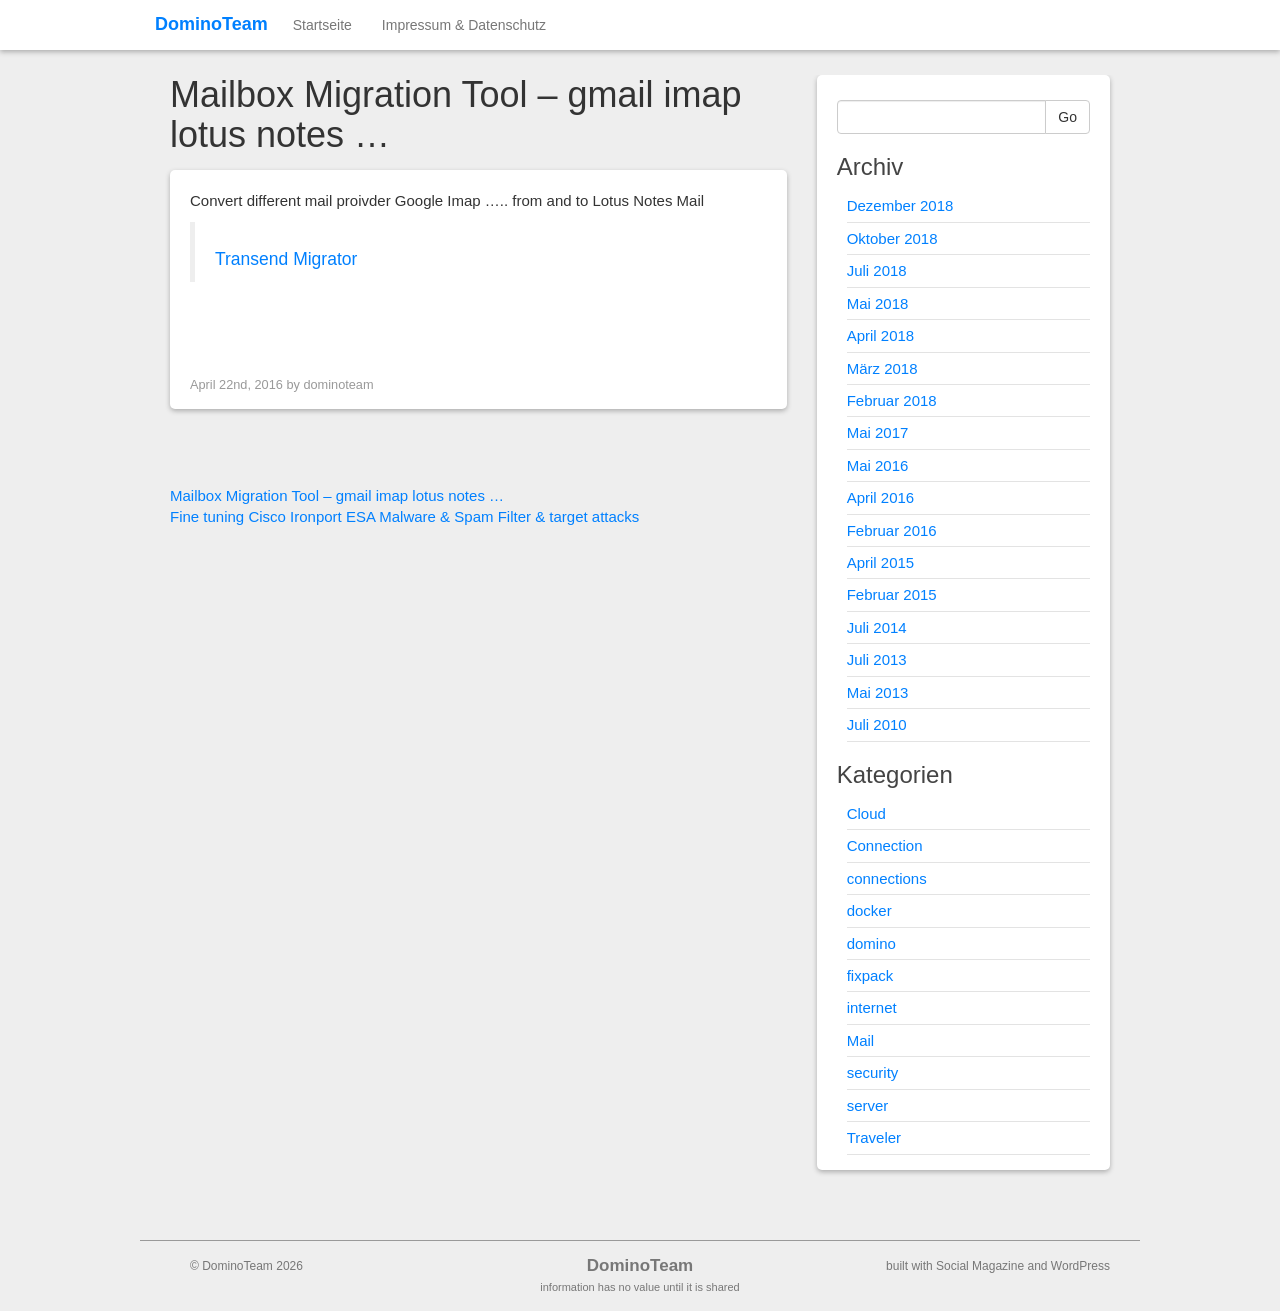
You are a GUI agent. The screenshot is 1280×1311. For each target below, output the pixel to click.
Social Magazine (980, 1266)
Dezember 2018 (900, 205)
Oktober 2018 (892, 238)
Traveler (874, 1137)
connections (887, 878)
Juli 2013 (877, 659)
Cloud (866, 813)
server (868, 1105)
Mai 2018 (878, 303)
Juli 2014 (877, 627)
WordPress (1080, 1266)
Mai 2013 (878, 692)
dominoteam (338, 384)
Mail (861, 1040)
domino (871, 943)
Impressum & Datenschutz (464, 25)
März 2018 (882, 368)
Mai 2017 (878, 432)
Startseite (322, 25)
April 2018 (881, 335)
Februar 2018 (892, 400)
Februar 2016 (892, 530)
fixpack (870, 975)
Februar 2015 (892, 594)
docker (869, 910)
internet (872, 1007)
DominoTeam (211, 24)
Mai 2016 (878, 465)
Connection (885, 845)
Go (1067, 117)
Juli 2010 (877, 724)
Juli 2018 (877, 270)
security (873, 1072)
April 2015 (881, 562)
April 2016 (881, 497)
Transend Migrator (286, 259)
